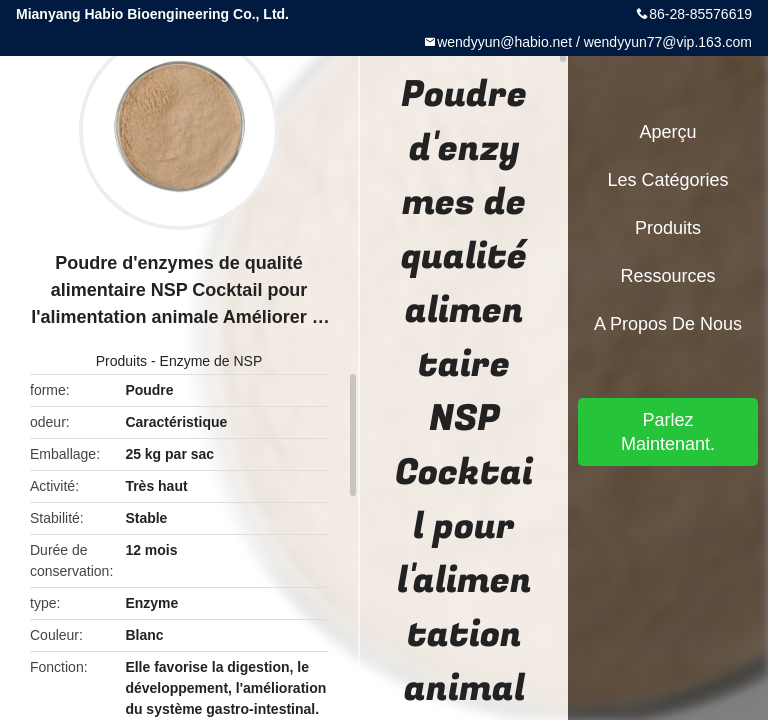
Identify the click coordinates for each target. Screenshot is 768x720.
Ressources (667, 276)
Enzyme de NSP (211, 361)
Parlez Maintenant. (668, 432)
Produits (121, 361)
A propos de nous (668, 324)
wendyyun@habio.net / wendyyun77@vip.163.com (594, 42)
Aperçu (667, 132)
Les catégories (667, 180)
